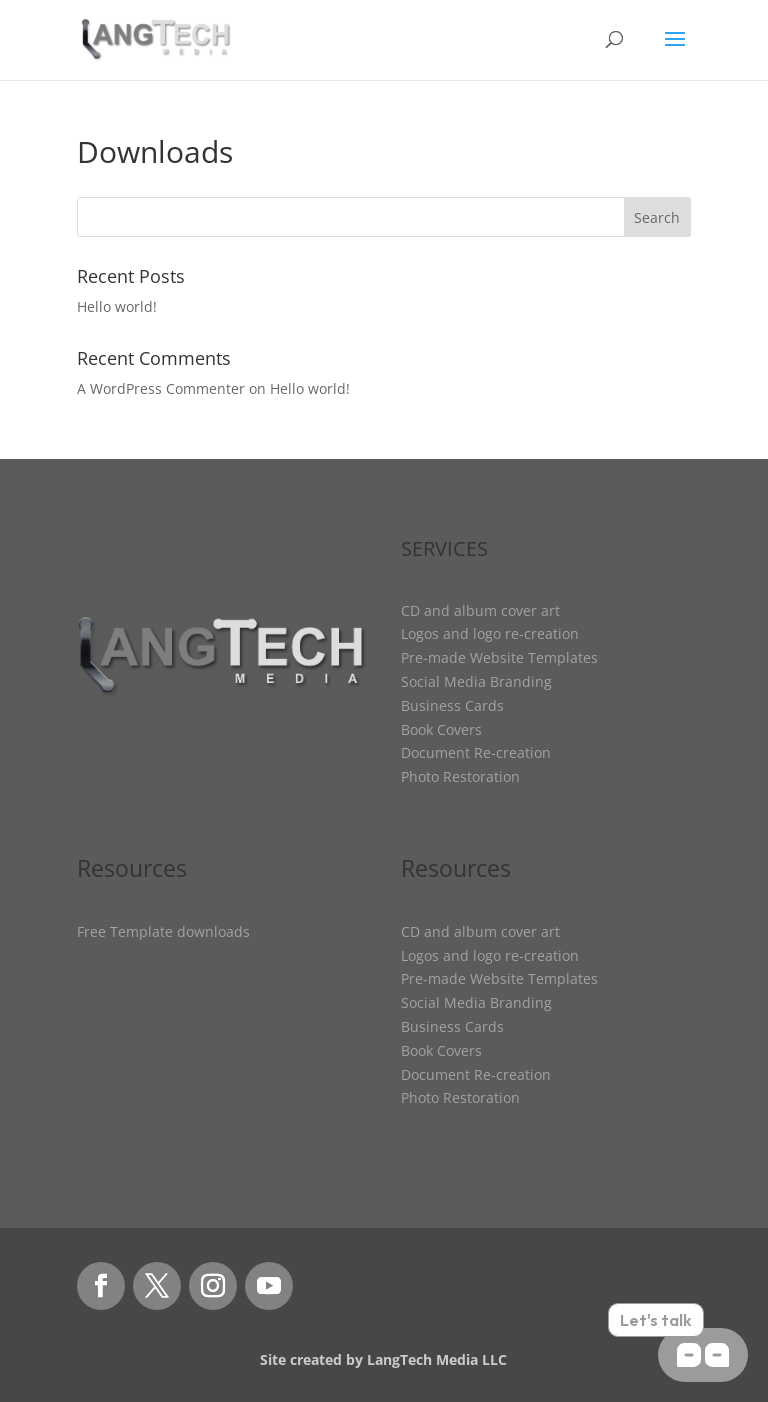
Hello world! (117, 306)
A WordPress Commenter (161, 388)
